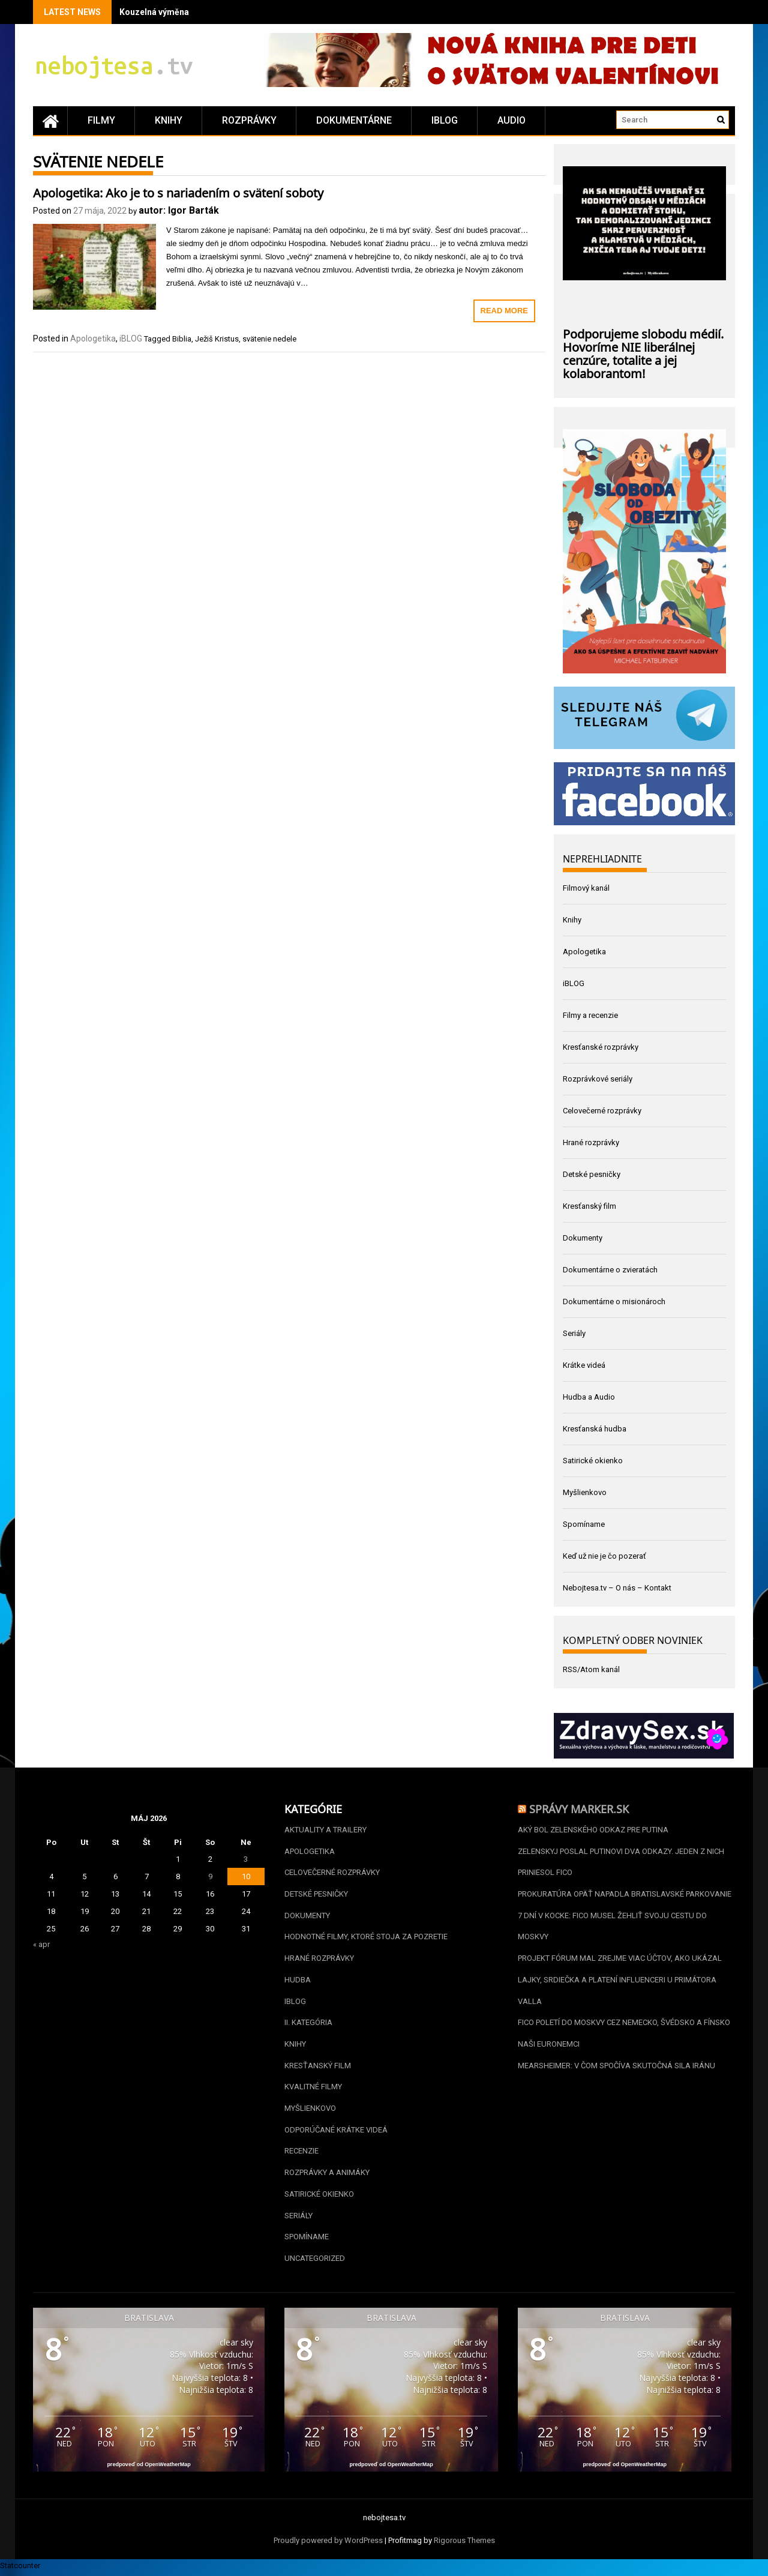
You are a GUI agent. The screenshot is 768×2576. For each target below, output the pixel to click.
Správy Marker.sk (579, 1807)
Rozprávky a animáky (327, 2175)
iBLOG (444, 120)
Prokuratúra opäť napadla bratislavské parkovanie (624, 1894)
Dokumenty (582, 1237)
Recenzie (301, 2153)
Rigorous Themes (464, 2543)
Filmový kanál (586, 887)
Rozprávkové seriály (597, 1078)
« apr (41, 1944)
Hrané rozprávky (591, 1142)
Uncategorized (314, 2261)
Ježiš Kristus (217, 338)
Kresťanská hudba (594, 1428)
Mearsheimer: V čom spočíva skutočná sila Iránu (616, 2067)
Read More (504, 310)
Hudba (297, 1980)
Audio (511, 120)
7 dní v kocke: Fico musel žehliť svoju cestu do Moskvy (612, 1927)
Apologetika (93, 338)
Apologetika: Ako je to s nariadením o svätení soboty (178, 191)
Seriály (574, 1333)
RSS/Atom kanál (591, 1669)
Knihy (168, 120)
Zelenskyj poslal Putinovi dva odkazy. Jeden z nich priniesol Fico (621, 1862)
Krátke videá (584, 1365)
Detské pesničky (591, 1174)
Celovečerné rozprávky (602, 1110)
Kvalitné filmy (313, 2088)
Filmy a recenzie (590, 1015)
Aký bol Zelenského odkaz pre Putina (593, 1829)
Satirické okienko (593, 1460)
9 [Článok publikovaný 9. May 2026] (210, 1876)
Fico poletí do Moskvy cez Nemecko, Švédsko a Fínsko (624, 2024)
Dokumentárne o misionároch (614, 1301)
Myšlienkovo (585, 1492)
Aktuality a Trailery (325, 1829)
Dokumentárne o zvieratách (610, 1269)
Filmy (101, 120)
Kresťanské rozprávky (600, 1047)
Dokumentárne (354, 120)
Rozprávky (249, 120)
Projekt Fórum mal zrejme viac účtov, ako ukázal (620, 1959)
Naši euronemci (549, 2045)
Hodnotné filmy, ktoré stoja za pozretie (366, 1937)
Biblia (181, 338)
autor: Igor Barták (179, 210)
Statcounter (20, 2569)
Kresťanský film (589, 1206)
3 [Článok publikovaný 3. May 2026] (246, 1859)
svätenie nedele (269, 338)
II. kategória (308, 2024)
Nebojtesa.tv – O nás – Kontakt (617, 1587)
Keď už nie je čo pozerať (604, 1555)
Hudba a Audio (589, 1396)
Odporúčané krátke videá (336, 2132)
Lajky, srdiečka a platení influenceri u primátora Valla (617, 1991)
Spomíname (584, 1524)
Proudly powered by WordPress (328, 2543)
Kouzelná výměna (154, 12)
